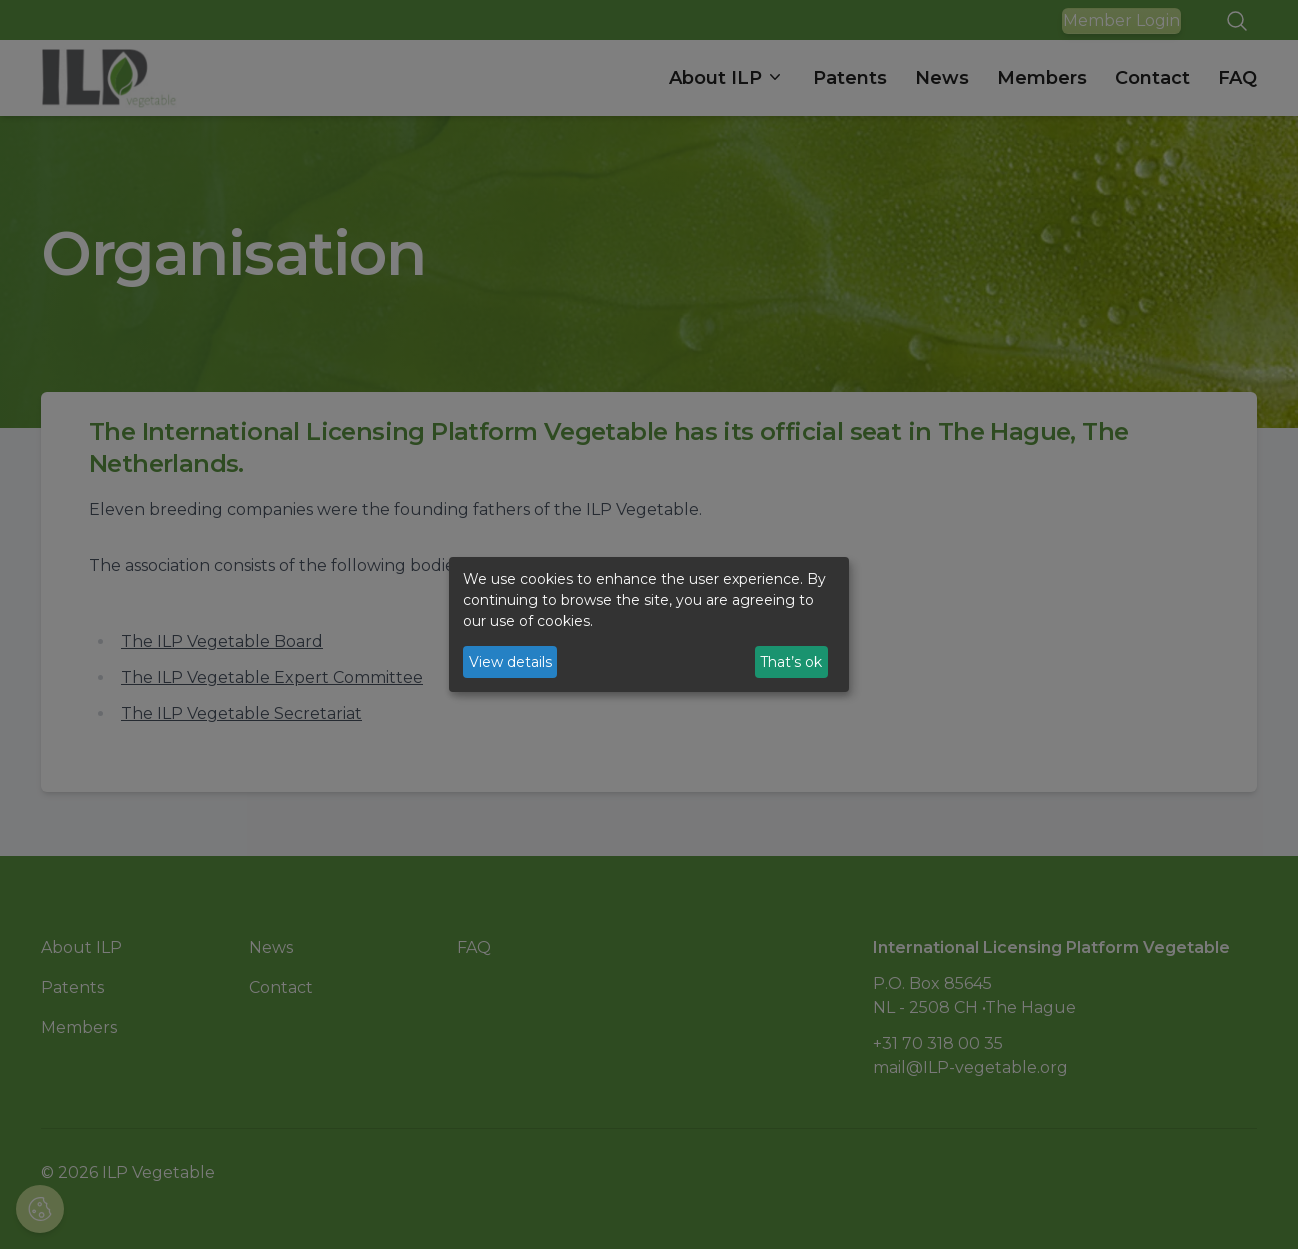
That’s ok (791, 662)
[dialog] (649, 625)
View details (510, 662)
